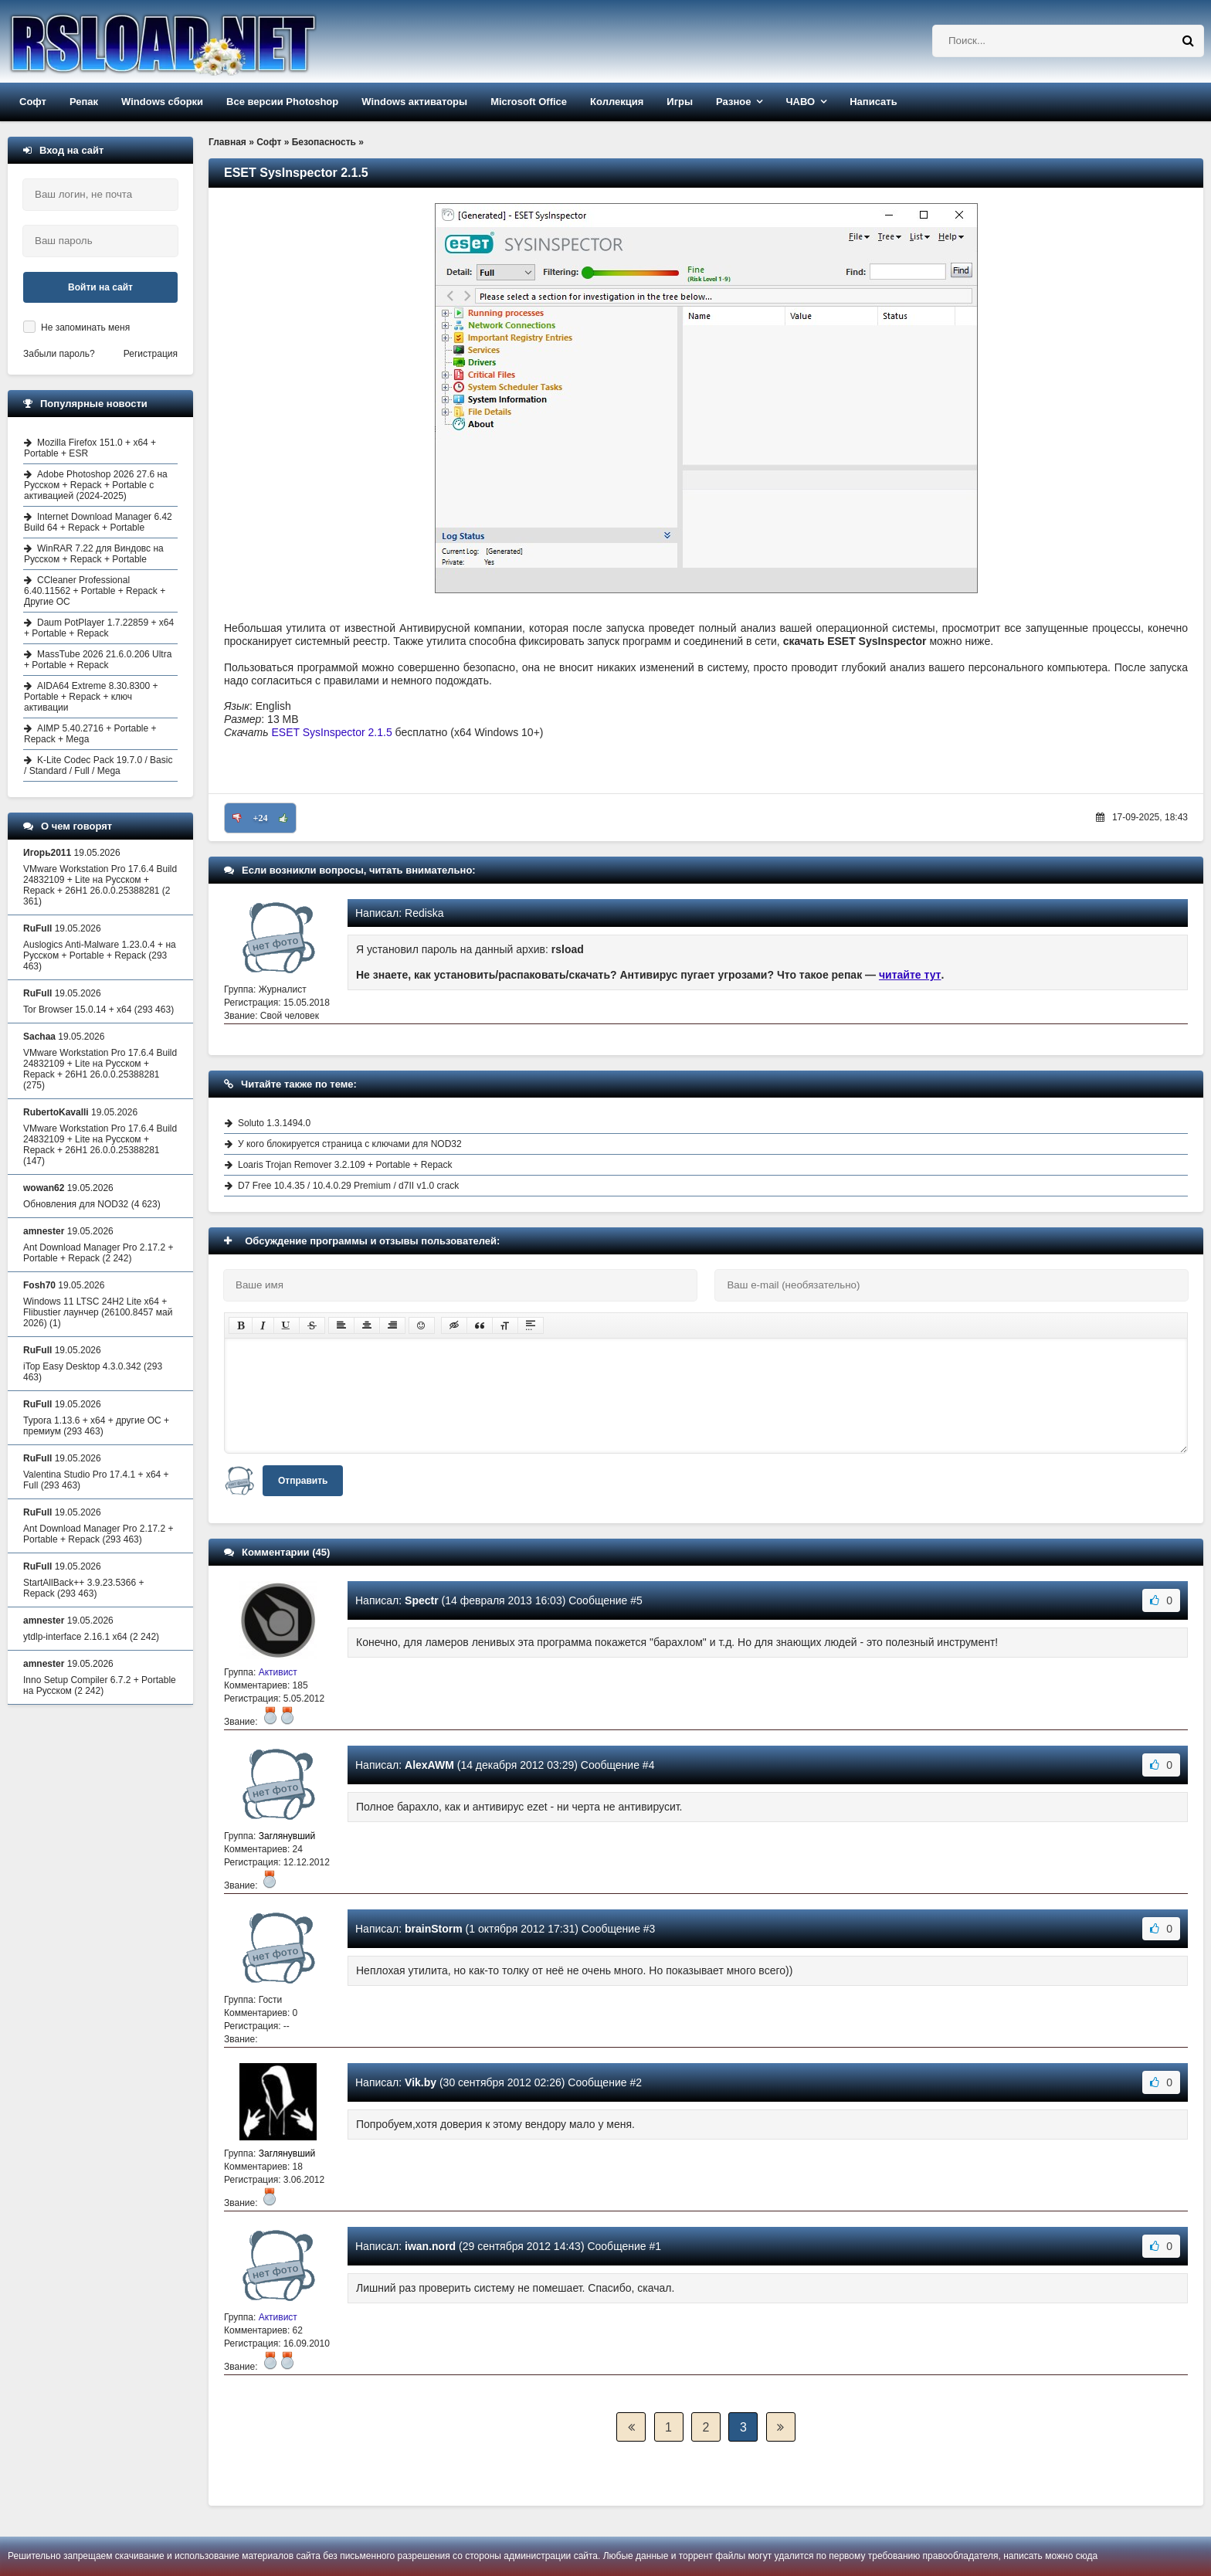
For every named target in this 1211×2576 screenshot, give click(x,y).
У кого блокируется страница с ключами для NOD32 (350, 1144)
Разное (733, 101)
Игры (680, 101)
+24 (260, 818)
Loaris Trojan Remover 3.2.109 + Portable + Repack (345, 1164)
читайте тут (910, 975)
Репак (84, 101)
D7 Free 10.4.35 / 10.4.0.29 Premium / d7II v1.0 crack (348, 1185)
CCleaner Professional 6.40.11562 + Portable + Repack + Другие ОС (94, 591)
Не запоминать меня (85, 327)
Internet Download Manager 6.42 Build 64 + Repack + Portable (98, 522)
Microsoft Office (528, 101)
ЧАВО (800, 101)
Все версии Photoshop (282, 101)
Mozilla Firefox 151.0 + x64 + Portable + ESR (90, 448)
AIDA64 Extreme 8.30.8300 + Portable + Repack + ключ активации (91, 696)
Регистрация (151, 353)
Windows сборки (162, 101)
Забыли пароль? (59, 353)
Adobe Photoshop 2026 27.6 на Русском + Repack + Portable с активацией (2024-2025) (96, 485)
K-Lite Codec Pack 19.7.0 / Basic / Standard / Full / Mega (98, 765)
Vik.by (420, 2082)
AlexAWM (429, 1765)
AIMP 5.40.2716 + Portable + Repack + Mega (90, 734)
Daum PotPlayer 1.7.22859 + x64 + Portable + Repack (99, 628)
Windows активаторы (414, 101)
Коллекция (616, 101)
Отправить (302, 1480)
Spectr (422, 1600)
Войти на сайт (100, 287)
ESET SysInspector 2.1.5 (332, 732)
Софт (32, 101)
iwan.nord (430, 2246)
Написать (873, 101)
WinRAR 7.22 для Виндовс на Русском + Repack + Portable (94, 554)
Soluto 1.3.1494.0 (274, 1123)
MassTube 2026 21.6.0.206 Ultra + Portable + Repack (97, 659)
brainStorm (434, 1929)
